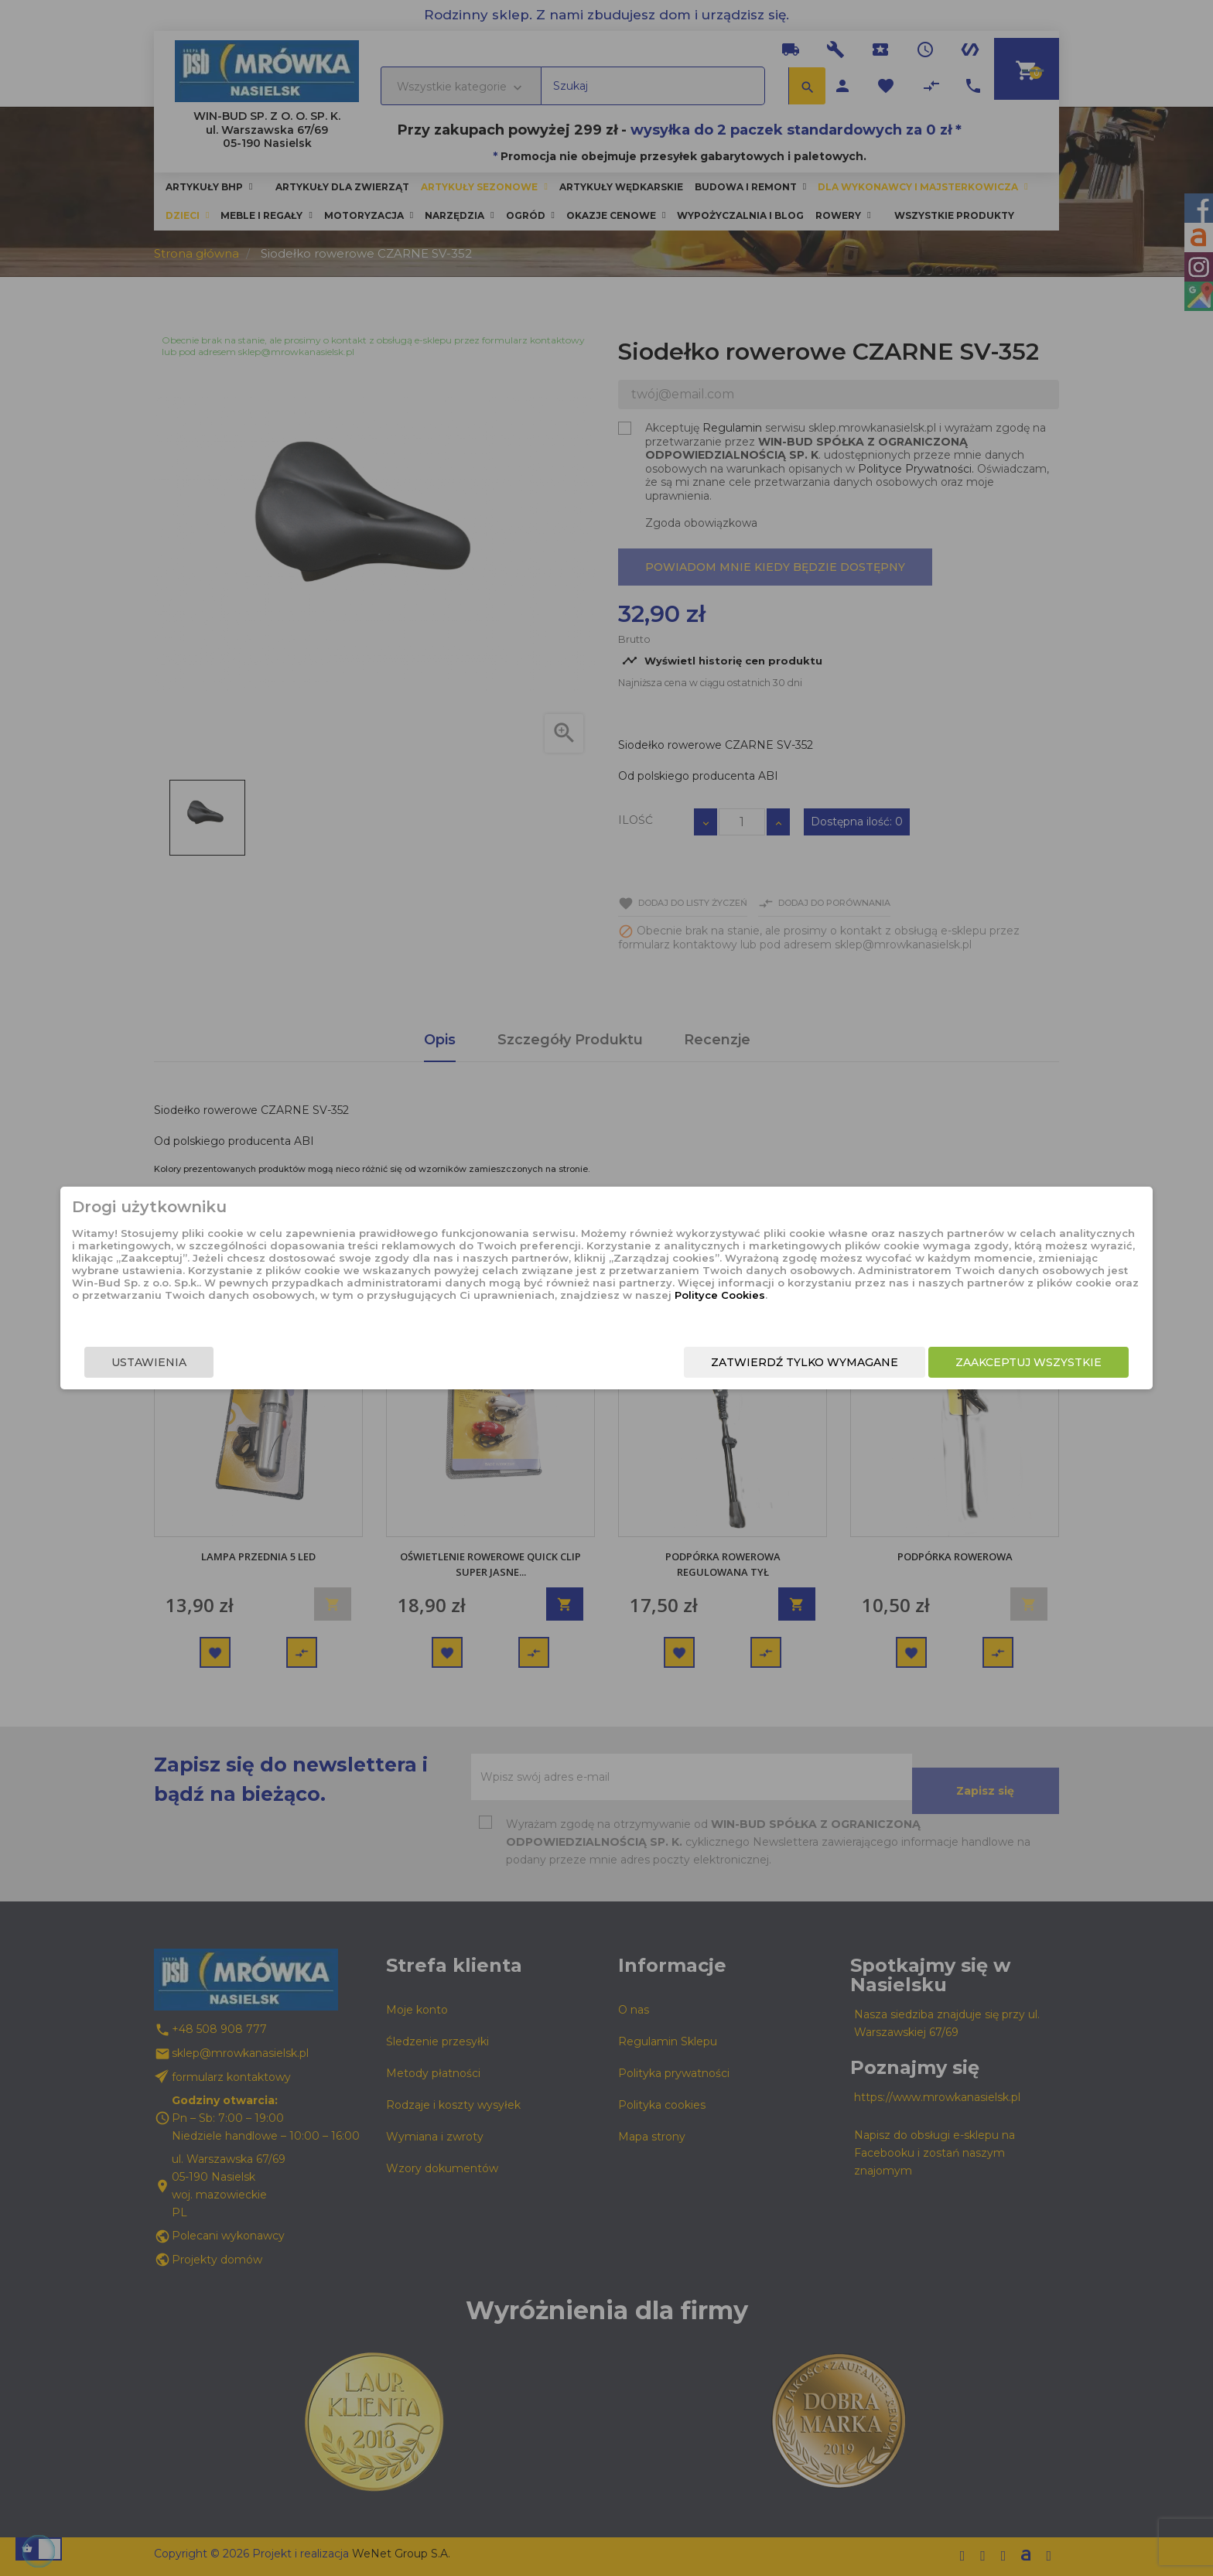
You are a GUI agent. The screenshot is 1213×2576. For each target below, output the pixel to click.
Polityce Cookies (593, 1319)
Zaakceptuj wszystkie (860, 1375)
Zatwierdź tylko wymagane (636, 1375)
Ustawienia (317, 1375)
